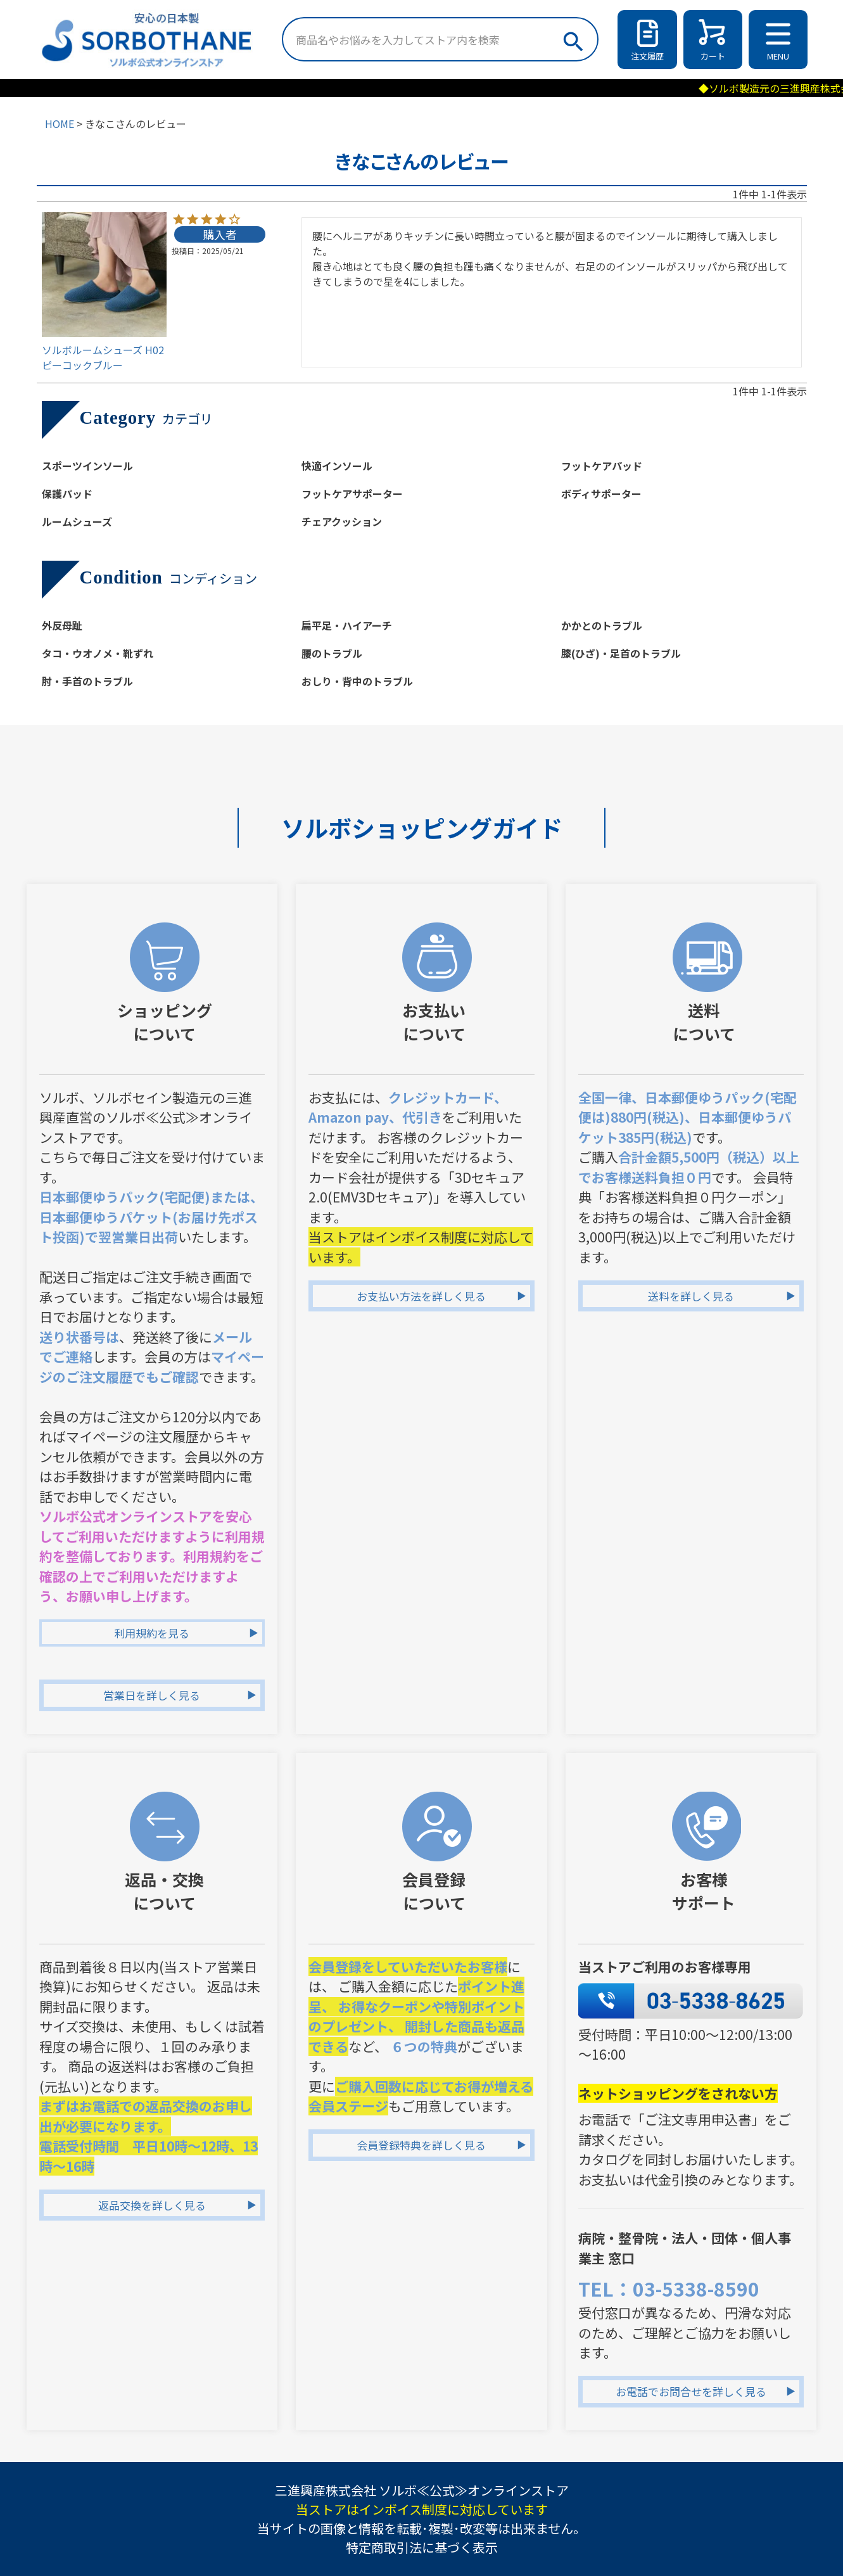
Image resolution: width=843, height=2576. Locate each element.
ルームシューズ (77, 521)
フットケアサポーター (352, 493)
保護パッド (67, 493)
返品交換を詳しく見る (152, 2205)
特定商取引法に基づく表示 (422, 2547)
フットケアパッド (601, 465)
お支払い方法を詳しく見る (421, 1296)
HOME (59, 123)
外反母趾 (62, 625)
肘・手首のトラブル (87, 681)
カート (712, 56)
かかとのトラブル (601, 625)
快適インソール (336, 465)
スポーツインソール (87, 465)
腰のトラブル (331, 653)
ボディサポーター (601, 493)
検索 (572, 38)
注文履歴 (647, 56)
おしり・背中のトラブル (357, 681)
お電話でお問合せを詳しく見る (691, 2391)
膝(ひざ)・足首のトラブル (621, 653)
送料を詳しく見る (691, 1296)
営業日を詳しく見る (151, 1695)
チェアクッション (341, 521)
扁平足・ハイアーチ (346, 625)
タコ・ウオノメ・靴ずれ (97, 653)
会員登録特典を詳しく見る (421, 2145)
